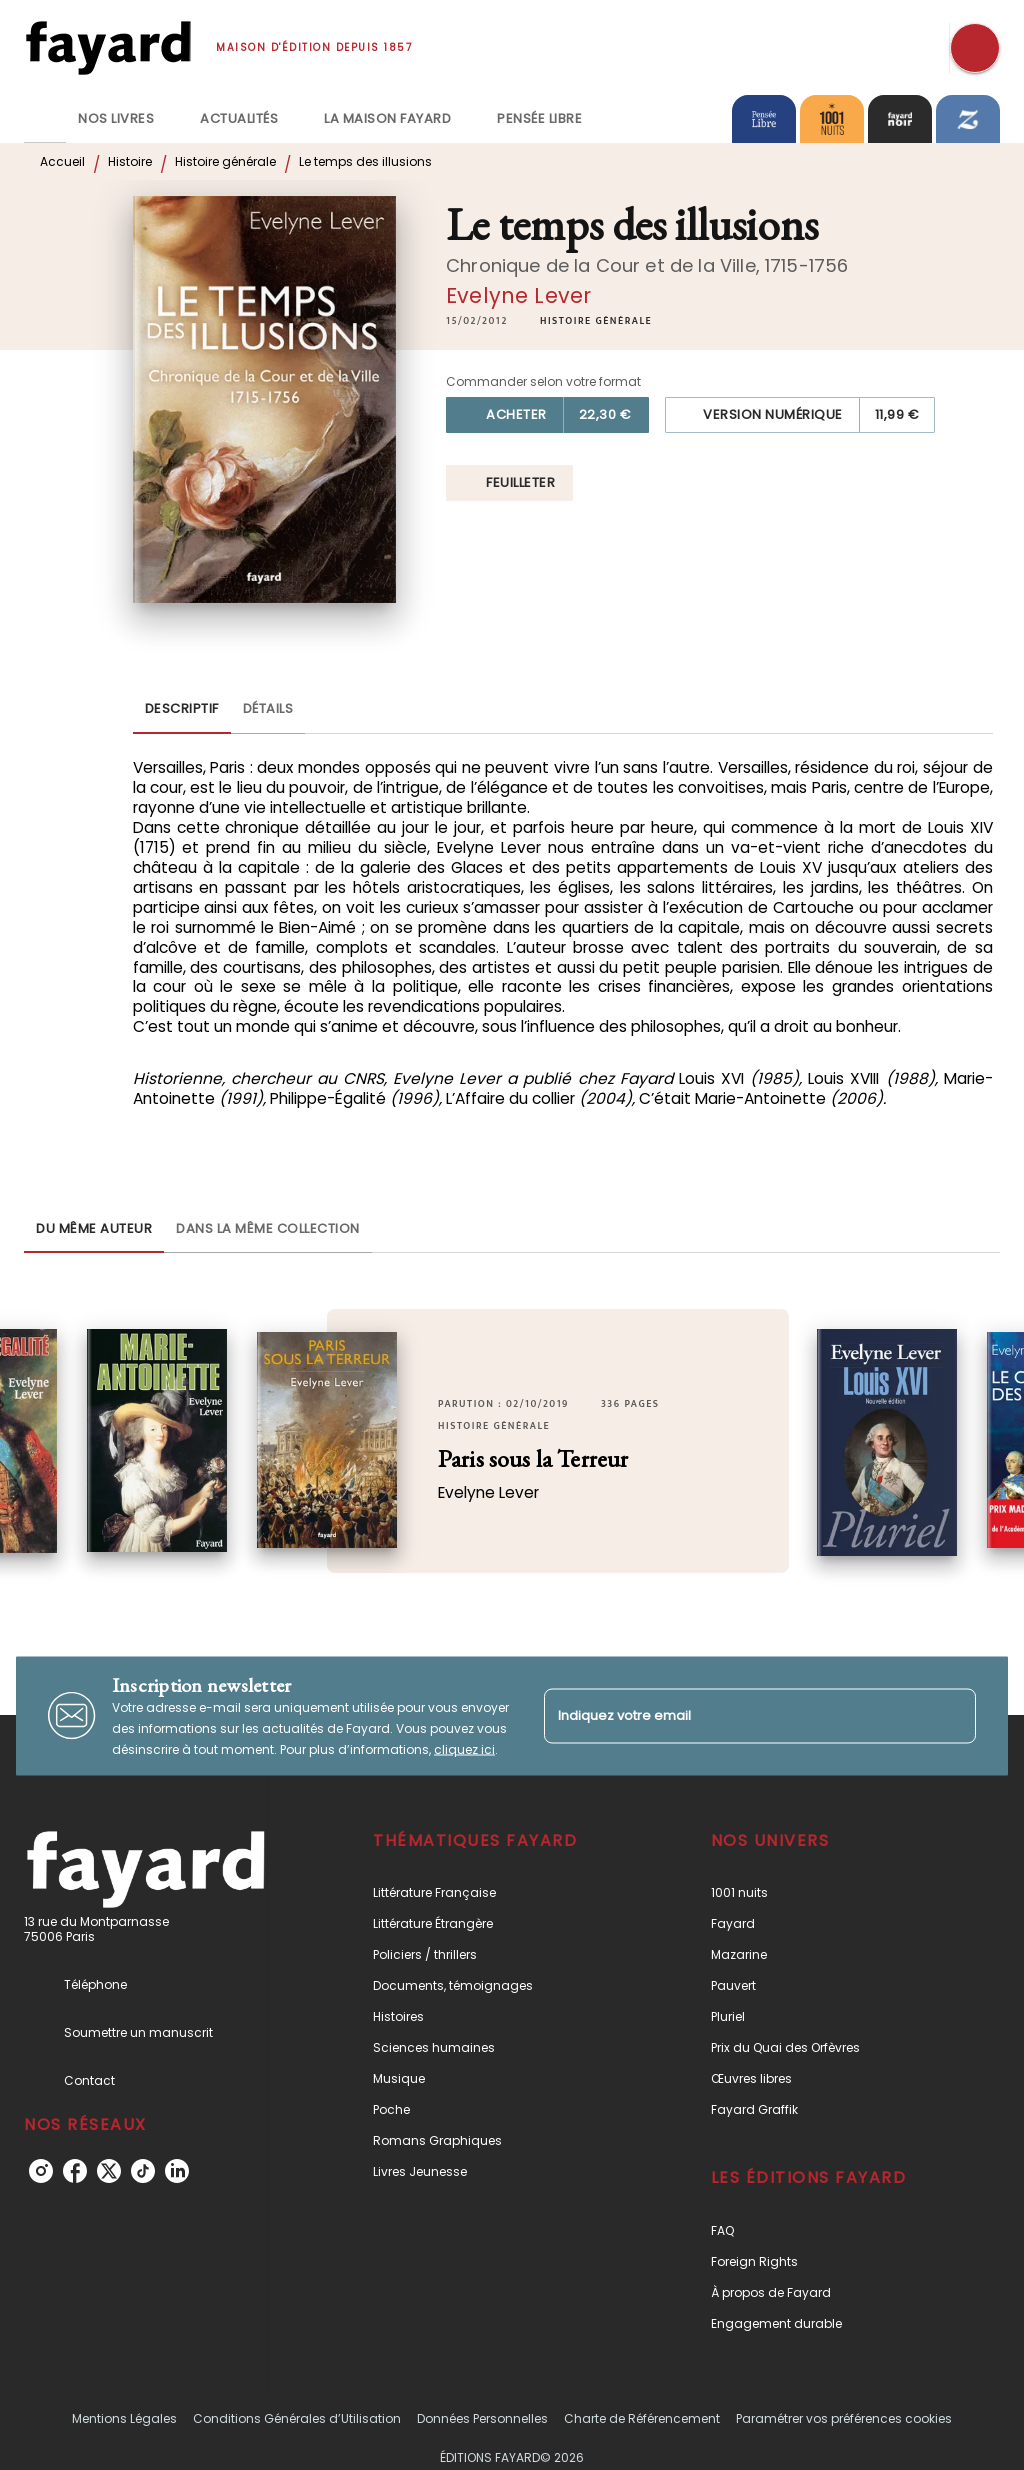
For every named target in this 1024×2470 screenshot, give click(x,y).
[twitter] (109, 2171)
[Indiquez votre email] (735, 1715)
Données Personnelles (482, 2418)
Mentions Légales (124, 2418)
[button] (596, 321)
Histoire (130, 161)
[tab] (45, 119)
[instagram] (41, 2171)
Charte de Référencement (642, 2418)
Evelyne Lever (518, 295)
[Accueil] (108, 47)
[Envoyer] (952, 1716)
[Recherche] (975, 48)
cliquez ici (464, 1748)
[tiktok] (143, 2171)
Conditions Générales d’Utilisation (297, 2418)
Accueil (62, 161)
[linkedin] (177, 2171)
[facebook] (75, 2171)
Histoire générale (225, 161)
